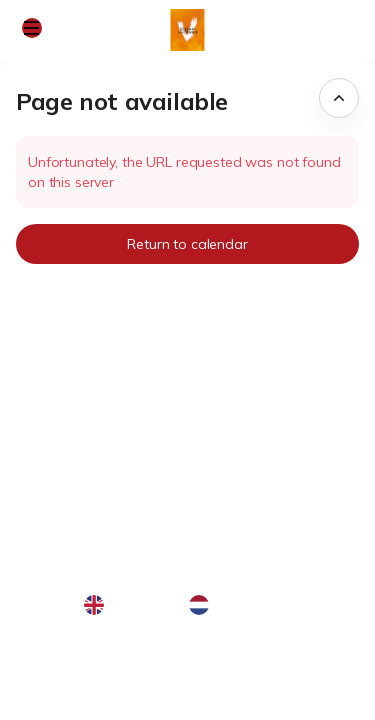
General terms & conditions (112, 666)
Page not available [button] (122, 101)
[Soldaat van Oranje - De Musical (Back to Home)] (187, 30)
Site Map (52, 644)
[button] (32, 28)
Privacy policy (68, 689)
